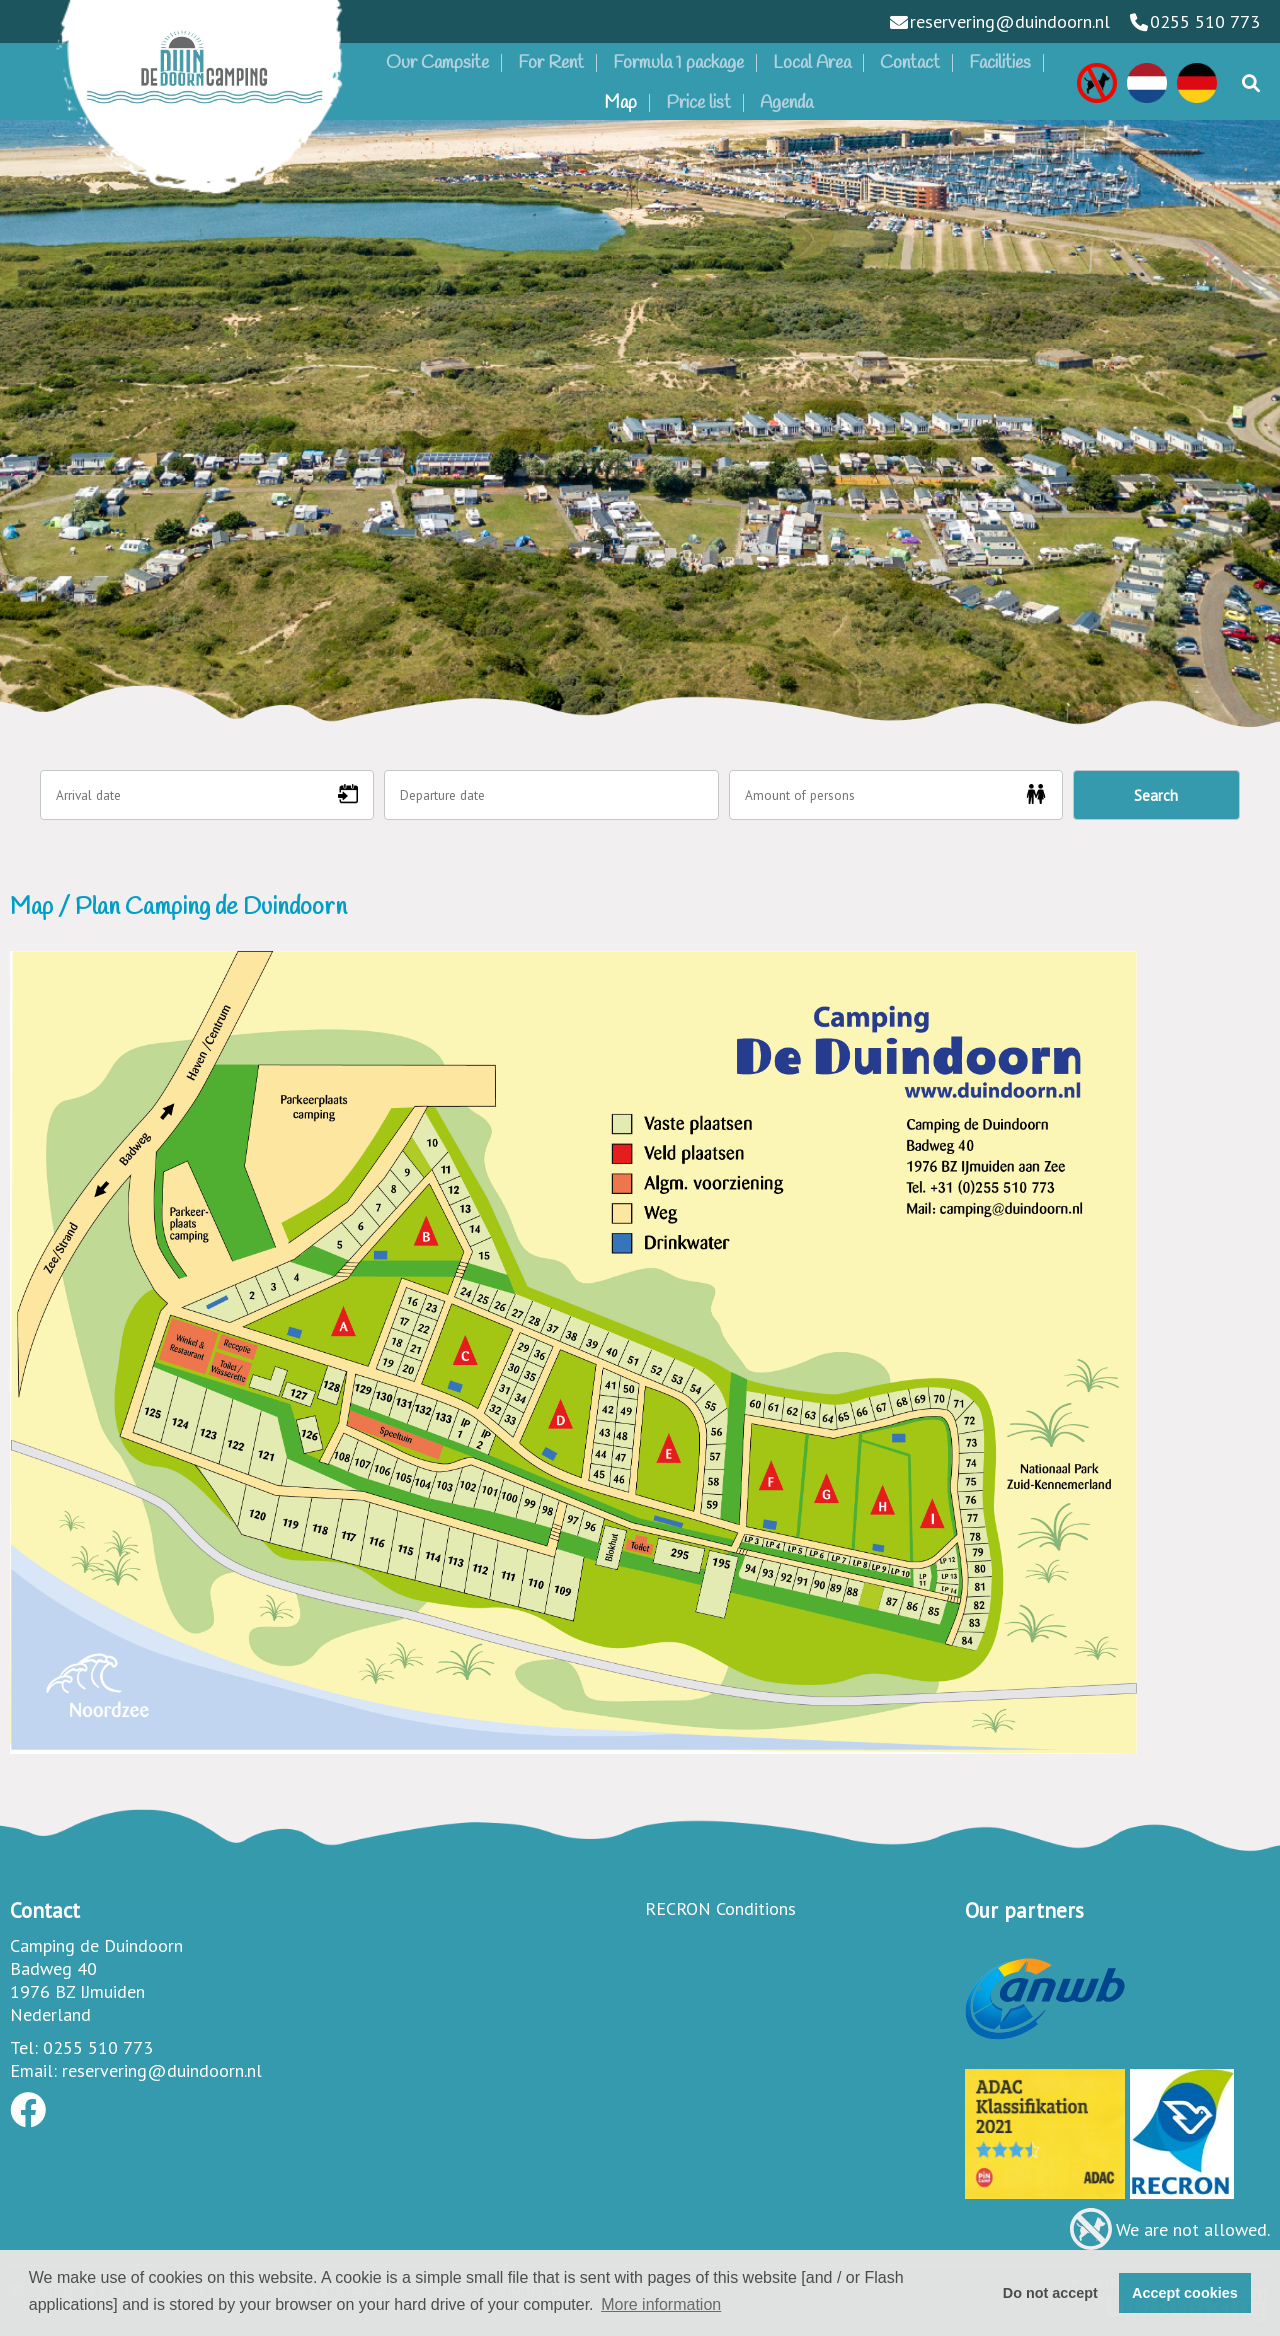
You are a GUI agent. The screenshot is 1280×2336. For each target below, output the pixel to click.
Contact (910, 63)
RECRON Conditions (720, 1908)
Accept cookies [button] (1185, 2293)
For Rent (551, 63)
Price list (698, 103)
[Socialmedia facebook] (28, 2116)
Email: (33, 2070)
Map (620, 103)
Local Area (812, 63)
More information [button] (661, 2304)
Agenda (786, 103)
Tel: (24, 2047)
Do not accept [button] (1050, 2293)
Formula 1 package (678, 63)
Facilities (1000, 63)
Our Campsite (437, 63)
